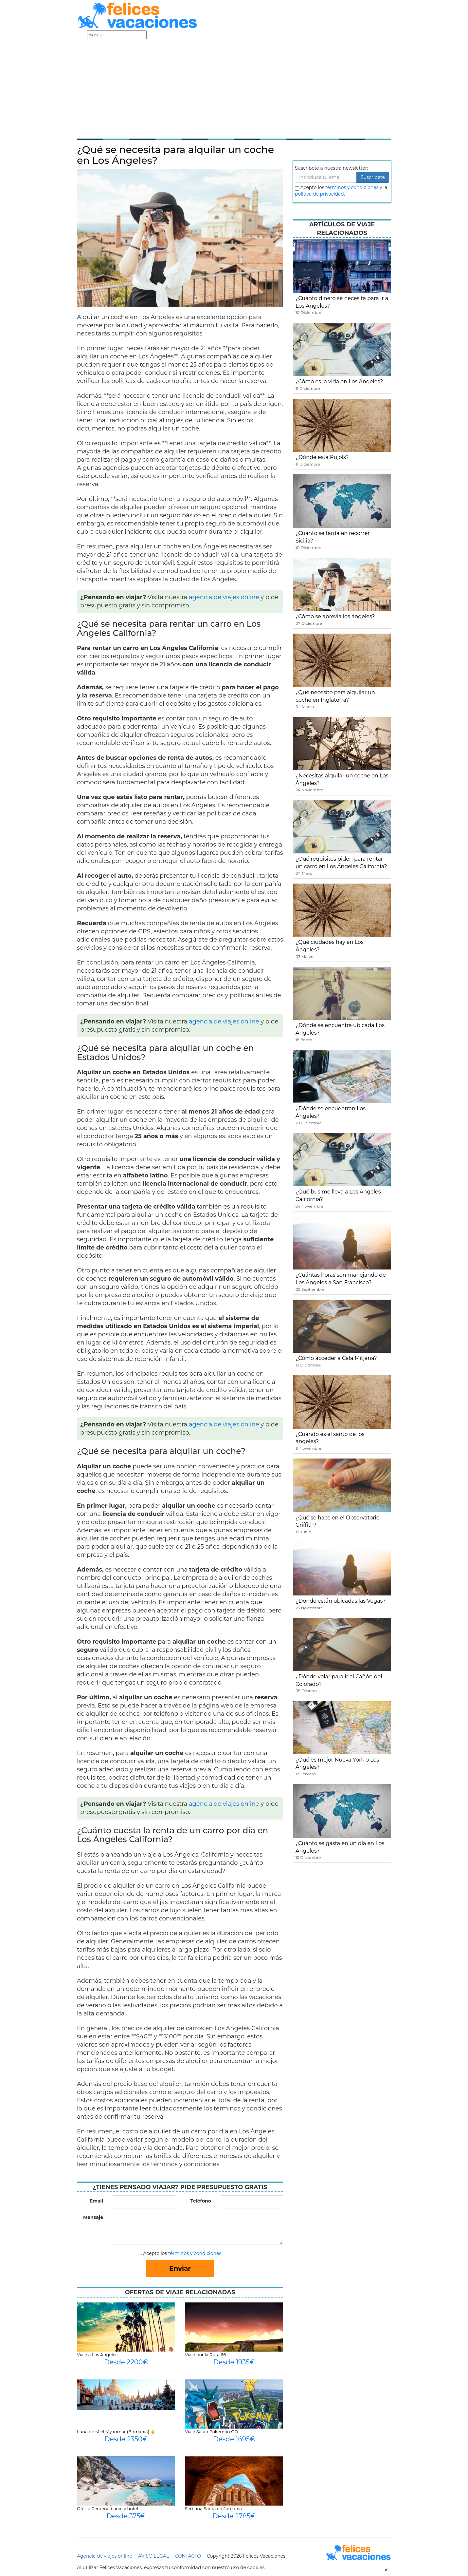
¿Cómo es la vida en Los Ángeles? (339, 381)
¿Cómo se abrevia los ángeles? (335, 616)
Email (96, 2201)
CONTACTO (188, 2556)
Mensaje (93, 2217)
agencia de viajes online (224, 597)
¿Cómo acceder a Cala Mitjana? (336, 1358)
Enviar (180, 2268)
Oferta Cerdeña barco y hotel (107, 2508)
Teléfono (200, 2201)
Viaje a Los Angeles (97, 2354)
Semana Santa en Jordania (213, 2508)
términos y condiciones (194, 2253)
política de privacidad (319, 194)
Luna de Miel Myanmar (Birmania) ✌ (116, 2431)
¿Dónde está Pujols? (322, 457)
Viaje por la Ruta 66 (205, 2354)
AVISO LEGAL (153, 2556)
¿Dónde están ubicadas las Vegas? (341, 1601)
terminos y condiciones (351, 187)
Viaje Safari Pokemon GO (211, 2431)
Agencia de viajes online (104, 2556)
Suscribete (373, 177)
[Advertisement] (234, 88)
